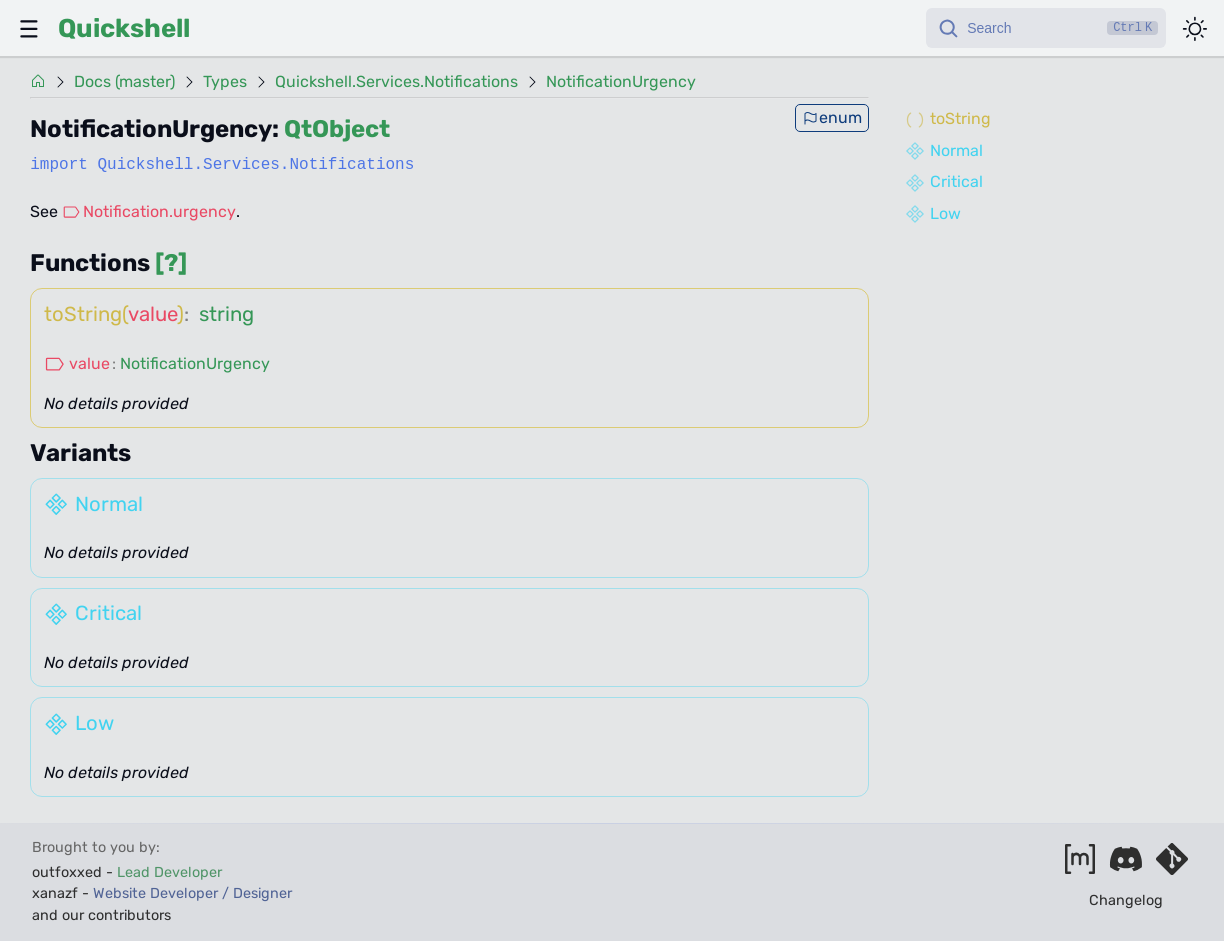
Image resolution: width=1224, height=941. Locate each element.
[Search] (1046, 28)
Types (225, 82)
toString (948, 119)
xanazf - (162, 893)
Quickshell (124, 28)
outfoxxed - (127, 872)
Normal (944, 151)
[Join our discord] (1126, 865)
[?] (171, 263)
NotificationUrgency (621, 82)
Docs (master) (124, 82)
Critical (944, 182)
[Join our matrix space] (1080, 865)
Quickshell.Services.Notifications (396, 82)
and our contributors (101, 915)
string (226, 314)
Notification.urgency (149, 211)
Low (933, 214)
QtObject (337, 129)
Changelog (1126, 900)
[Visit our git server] (1172, 865)
